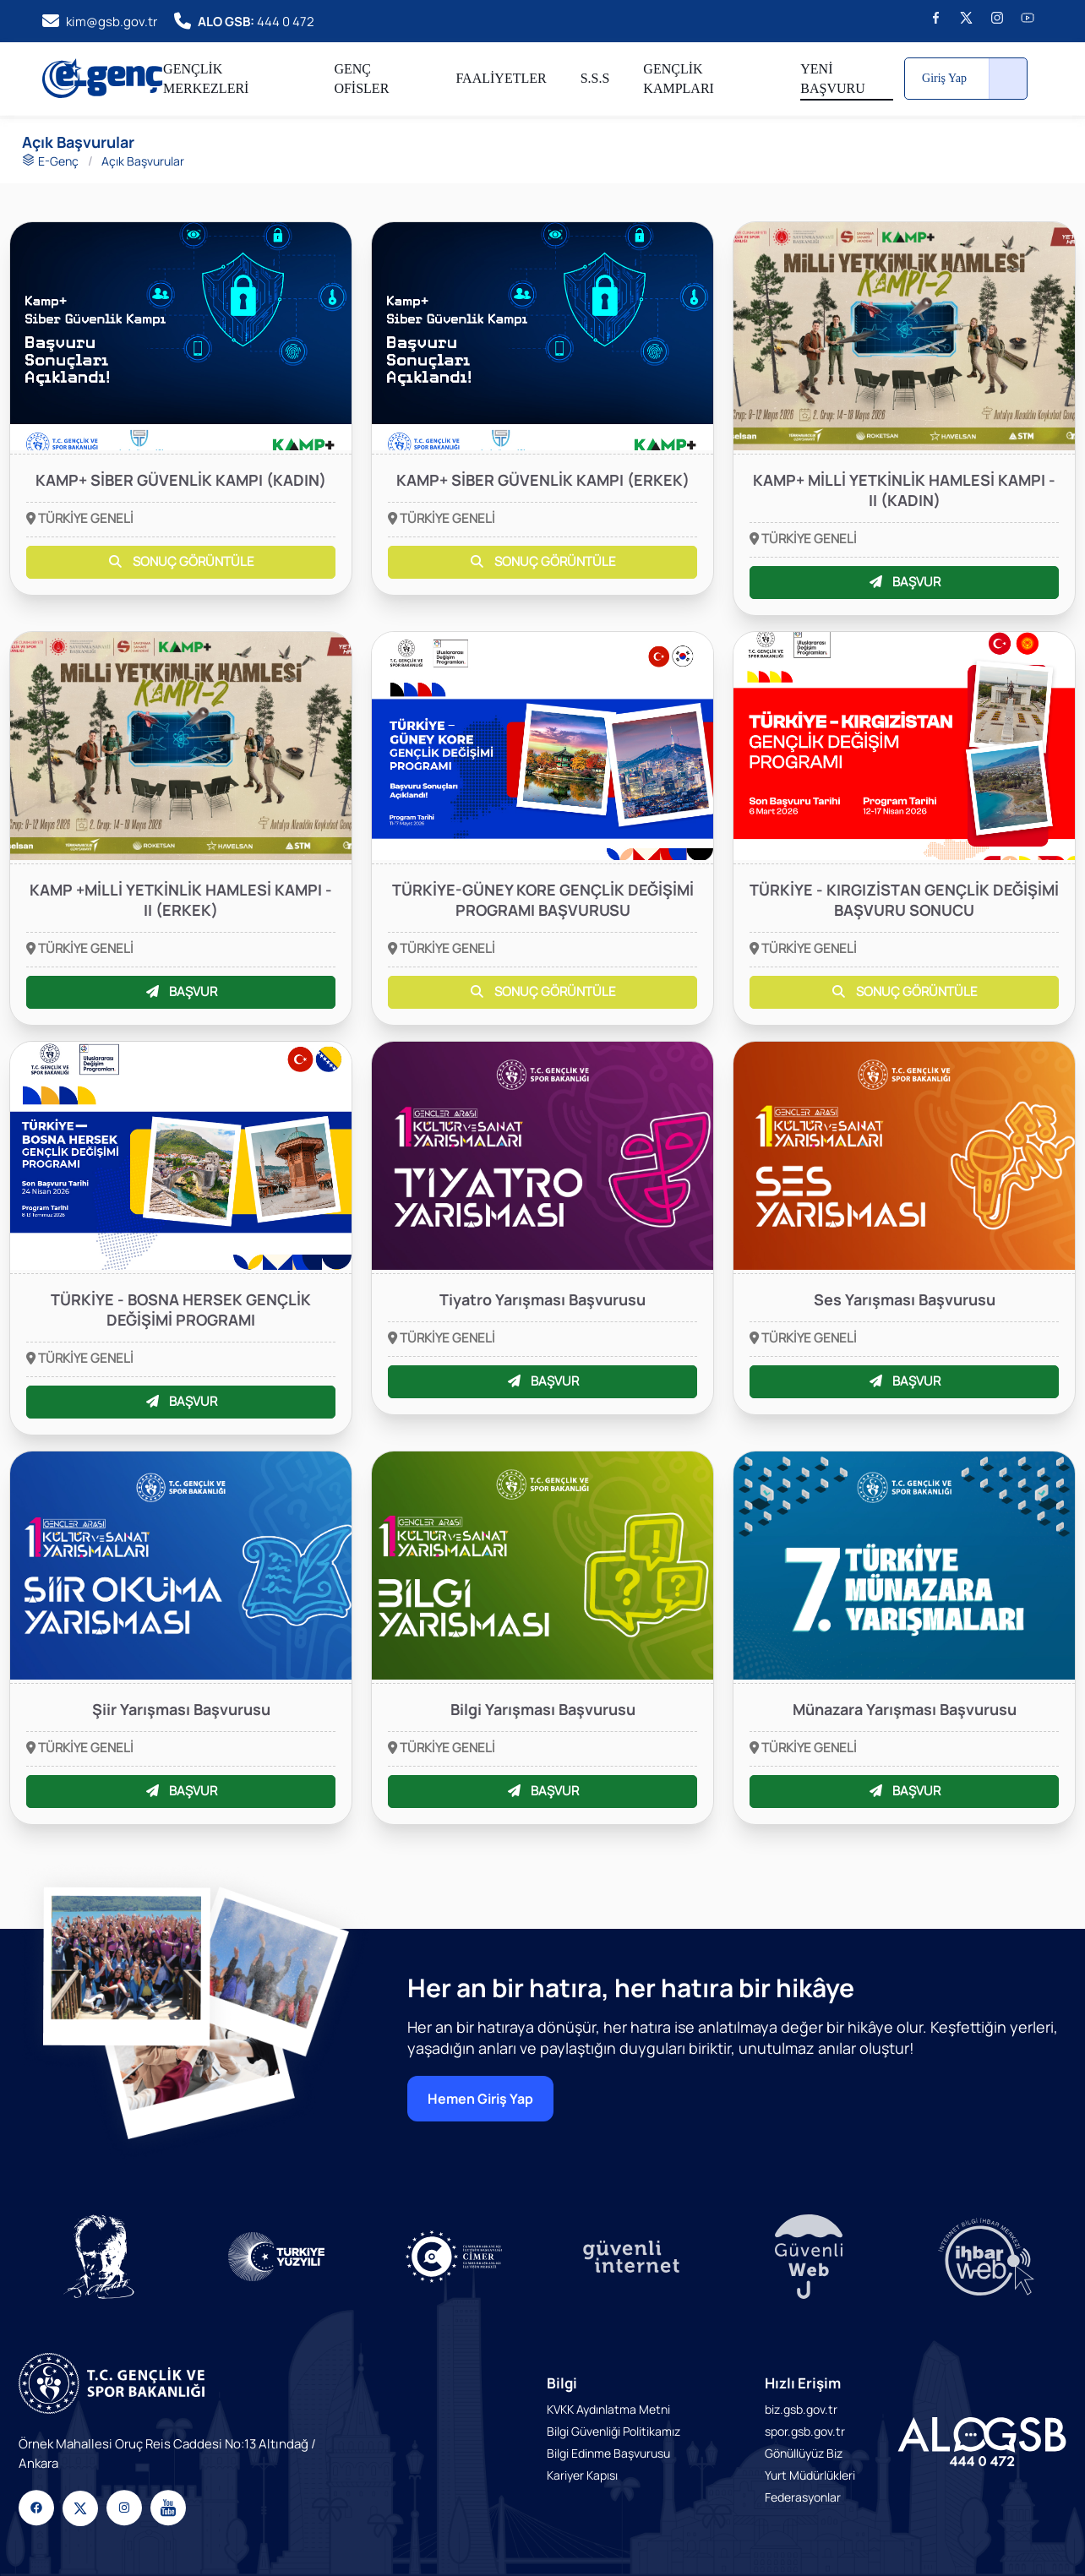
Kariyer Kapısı (582, 2475)
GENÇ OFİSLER (361, 78)
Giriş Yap (944, 78)
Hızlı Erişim (803, 2383)
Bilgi (562, 2383)
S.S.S (595, 78)
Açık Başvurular (142, 161)
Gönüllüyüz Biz (803, 2453)
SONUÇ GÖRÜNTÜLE (180, 561)
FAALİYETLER (500, 78)
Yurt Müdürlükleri (810, 2475)
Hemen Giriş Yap (480, 2098)
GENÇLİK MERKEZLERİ (205, 78)
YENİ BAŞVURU (832, 78)
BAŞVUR (904, 582)
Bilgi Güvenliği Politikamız (613, 2431)
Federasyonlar (803, 2497)
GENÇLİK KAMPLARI (678, 78)
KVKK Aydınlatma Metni (608, 2409)
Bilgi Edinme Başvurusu (608, 2453)
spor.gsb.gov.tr (805, 2431)
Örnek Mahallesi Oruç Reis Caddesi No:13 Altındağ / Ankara (167, 2453)
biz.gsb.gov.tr (801, 2409)
